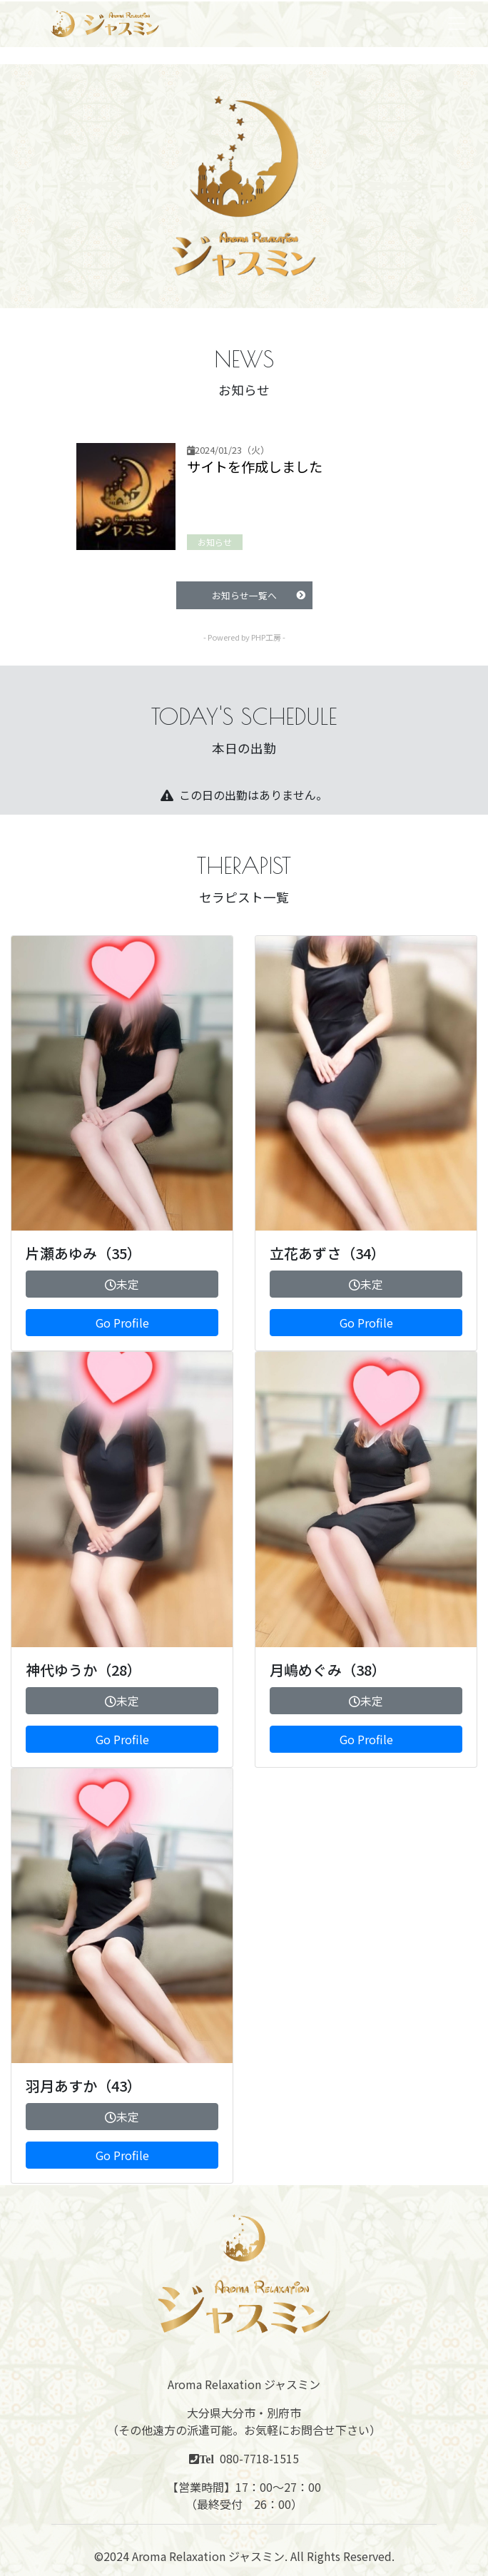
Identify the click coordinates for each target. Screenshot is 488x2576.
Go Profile (122, 1322)
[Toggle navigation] (457, 23)
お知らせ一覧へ (258, 595)
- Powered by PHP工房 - (244, 637)
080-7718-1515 (259, 2458)
